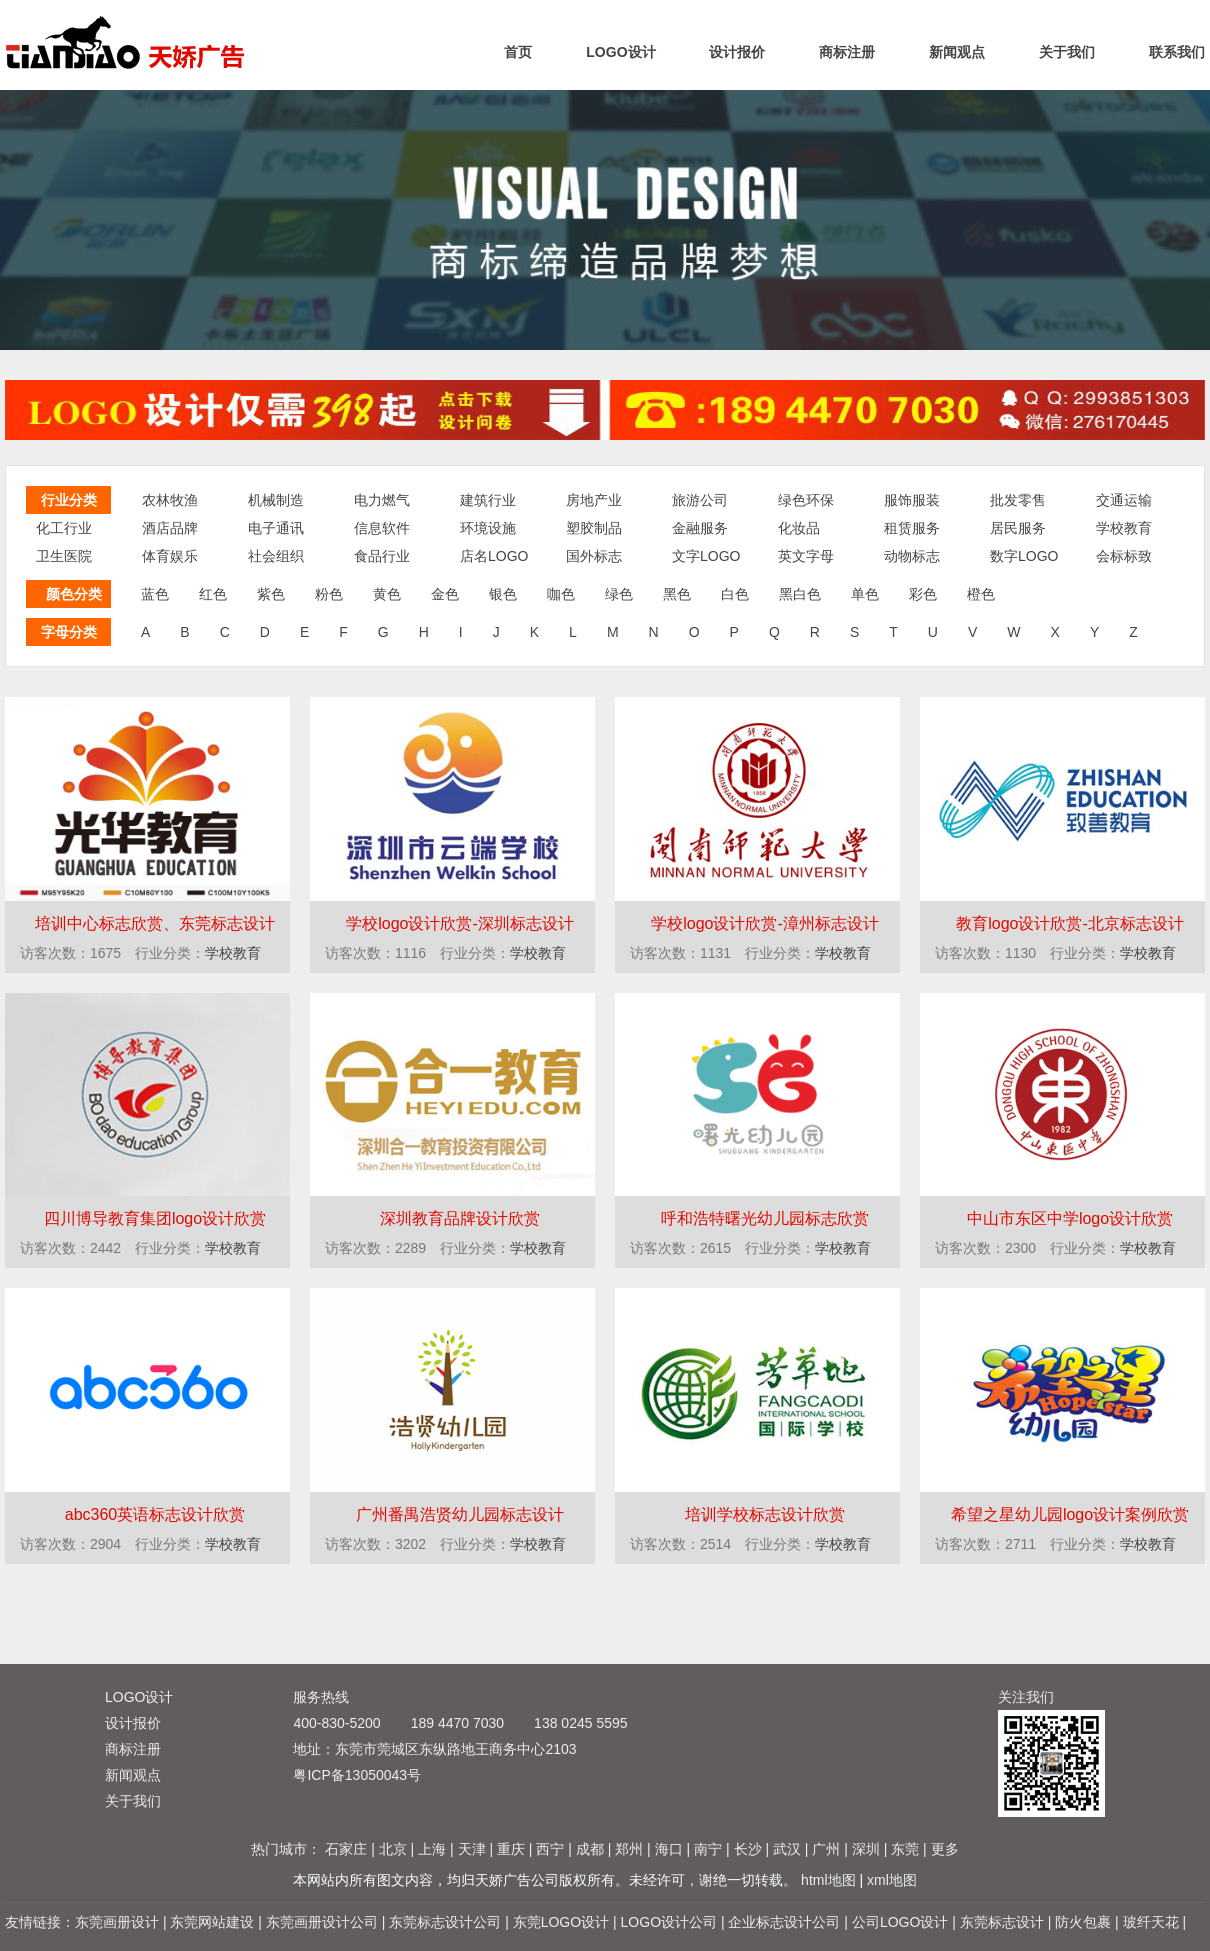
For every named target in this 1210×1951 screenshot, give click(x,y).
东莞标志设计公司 (445, 1922)
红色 (213, 594)
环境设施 (488, 528)
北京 (393, 1849)
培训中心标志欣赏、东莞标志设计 (155, 923)
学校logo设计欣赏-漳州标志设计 (765, 923)
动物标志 (912, 556)
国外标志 (594, 556)
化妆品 (799, 528)
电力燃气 (382, 500)
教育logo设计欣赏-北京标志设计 (1070, 923)
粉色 (329, 594)
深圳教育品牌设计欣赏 (460, 1218)
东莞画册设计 (117, 1922)
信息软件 (382, 528)
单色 (865, 594)
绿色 (619, 594)
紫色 (271, 594)
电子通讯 (276, 528)
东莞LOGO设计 (561, 1922)
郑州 (629, 1849)
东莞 (905, 1849)
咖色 (561, 594)
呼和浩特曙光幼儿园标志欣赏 (765, 1218)
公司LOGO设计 (900, 1922)
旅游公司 (700, 500)
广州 (826, 1849)
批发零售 (1018, 500)
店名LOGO (494, 556)
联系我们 (1177, 52)
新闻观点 (957, 52)
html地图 (828, 1880)
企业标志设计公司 (784, 1922)
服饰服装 (912, 500)
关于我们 (1067, 52)
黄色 (387, 594)
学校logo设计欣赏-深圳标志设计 (460, 923)
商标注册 (847, 52)
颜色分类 (74, 594)
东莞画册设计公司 (322, 1922)
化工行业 (64, 528)
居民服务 (1018, 528)
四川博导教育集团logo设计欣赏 (155, 1218)
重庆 (511, 1849)
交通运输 (1124, 500)
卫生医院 (64, 556)
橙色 (981, 594)
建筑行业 (488, 500)
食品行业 (382, 556)
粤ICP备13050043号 (357, 1775)
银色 (503, 594)
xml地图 (892, 1880)
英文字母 (806, 556)
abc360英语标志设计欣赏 (155, 1514)
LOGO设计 (620, 52)
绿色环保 (806, 500)
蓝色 (155, 594)
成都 (590, 1849)
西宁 (550, 1849)
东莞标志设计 (1002, 1922)
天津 (472, 1849)
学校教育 (1124, 528)
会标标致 (1124, 556)
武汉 (787, 1849)
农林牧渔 (170, 500)
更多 (945, 1849)
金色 (445, 594)
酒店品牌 (170, 528)
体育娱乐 (170, 556)
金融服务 (700, 528)
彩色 (923, 594)
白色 (735, 594)
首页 (518, 52)
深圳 (866, 1849)
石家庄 (346, 1849)
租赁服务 (912, 528)
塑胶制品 (594, 528)
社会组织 (276, 556)
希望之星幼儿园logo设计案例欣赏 (1070, 1514)
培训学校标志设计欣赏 (765, 1514)
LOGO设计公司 (669, 1922)
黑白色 (800, 594)
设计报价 (737, 52)
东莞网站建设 (212, 1922)
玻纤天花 (1151, 1922)
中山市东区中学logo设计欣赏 (1070, 1218)
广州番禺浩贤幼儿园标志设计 (460, 1514)
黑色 (677, 594)
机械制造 (276, 500)
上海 (432, 1849)
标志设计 (128, 42)
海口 (669, 1849)
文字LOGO (706, 556)
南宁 (708, 1849)
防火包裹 (1083, 1922)
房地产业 (594, 500)
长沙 (748, 1849)
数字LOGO (1024, 556)
